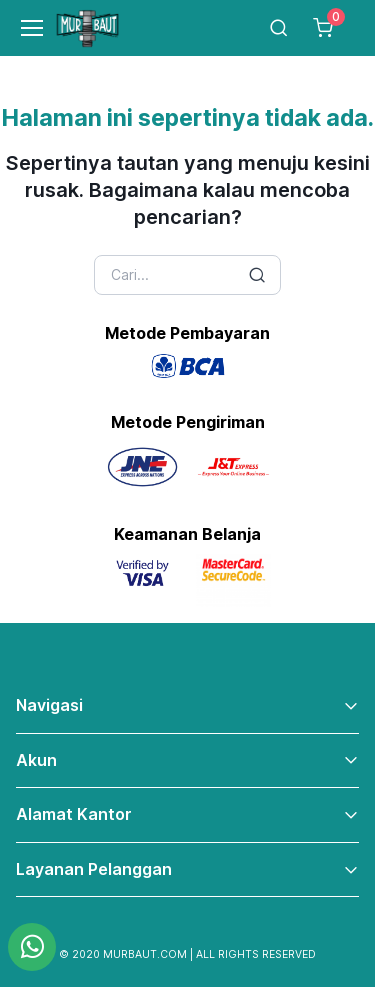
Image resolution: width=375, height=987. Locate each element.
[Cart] (323, 28)
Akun (36, 760)
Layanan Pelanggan (94, 869)
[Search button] (257, 275)
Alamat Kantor (74, 814)
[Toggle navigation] (23, 28)
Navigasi (49, 705)
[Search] (188, 275)
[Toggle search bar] (279, 28)
